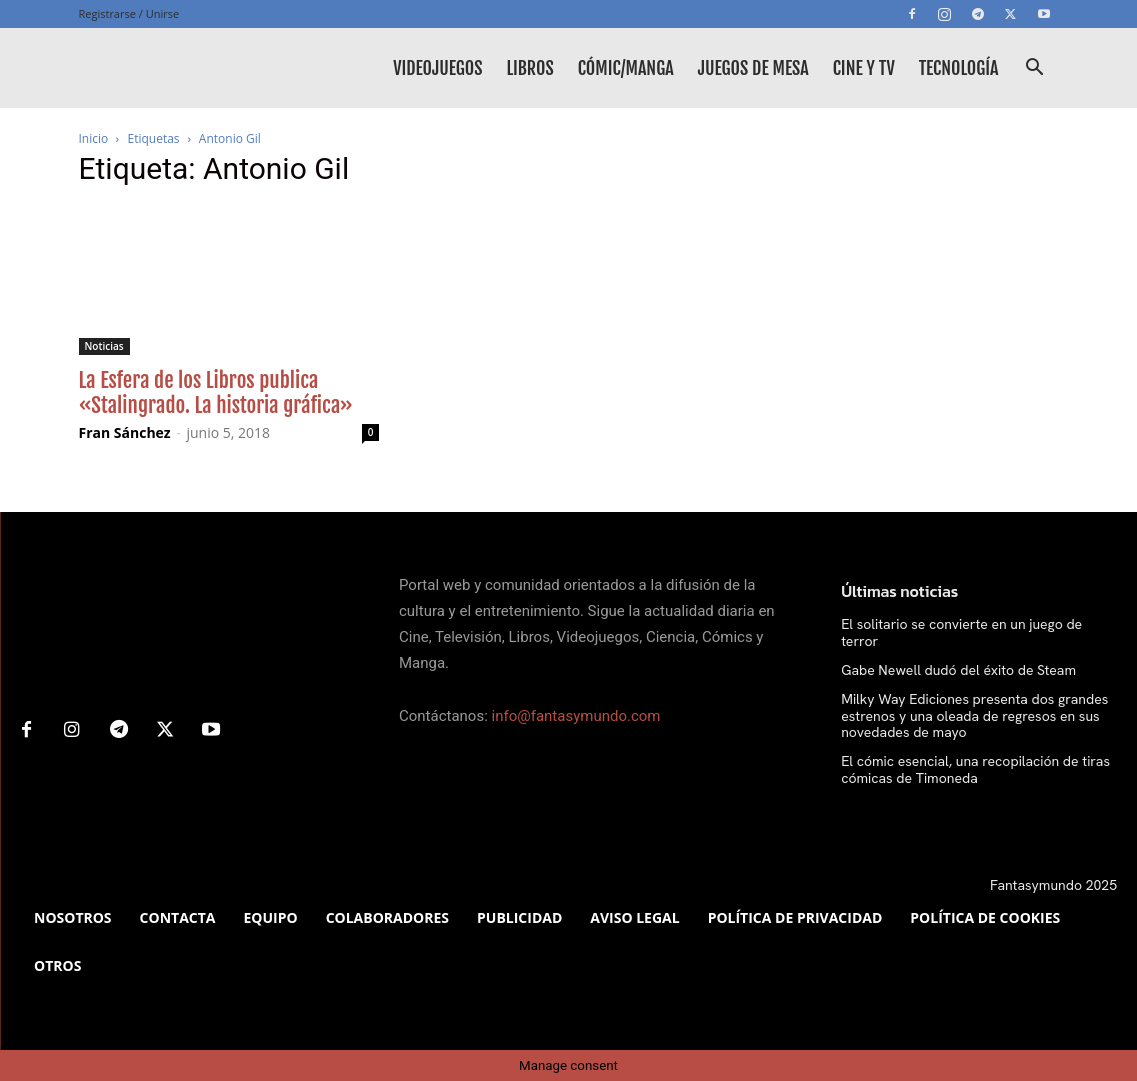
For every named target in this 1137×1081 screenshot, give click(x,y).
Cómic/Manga (626, 68)
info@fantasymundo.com (576, 716)
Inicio (94, 138)
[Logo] (169, 68)
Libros (529, 68)
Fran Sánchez (125, 432)
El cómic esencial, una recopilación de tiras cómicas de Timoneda (975, 769)
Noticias (104, 346)
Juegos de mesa (753, 68)
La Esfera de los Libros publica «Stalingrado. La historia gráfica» (216, 392)
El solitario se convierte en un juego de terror (961, 632)
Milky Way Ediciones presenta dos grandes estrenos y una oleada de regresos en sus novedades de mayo (974, 716)
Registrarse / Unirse (129, 13)
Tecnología (959, 68)
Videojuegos (437, 68)
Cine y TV (864, 68)
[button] (1035, 69)
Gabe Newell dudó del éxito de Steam (958, 670)
